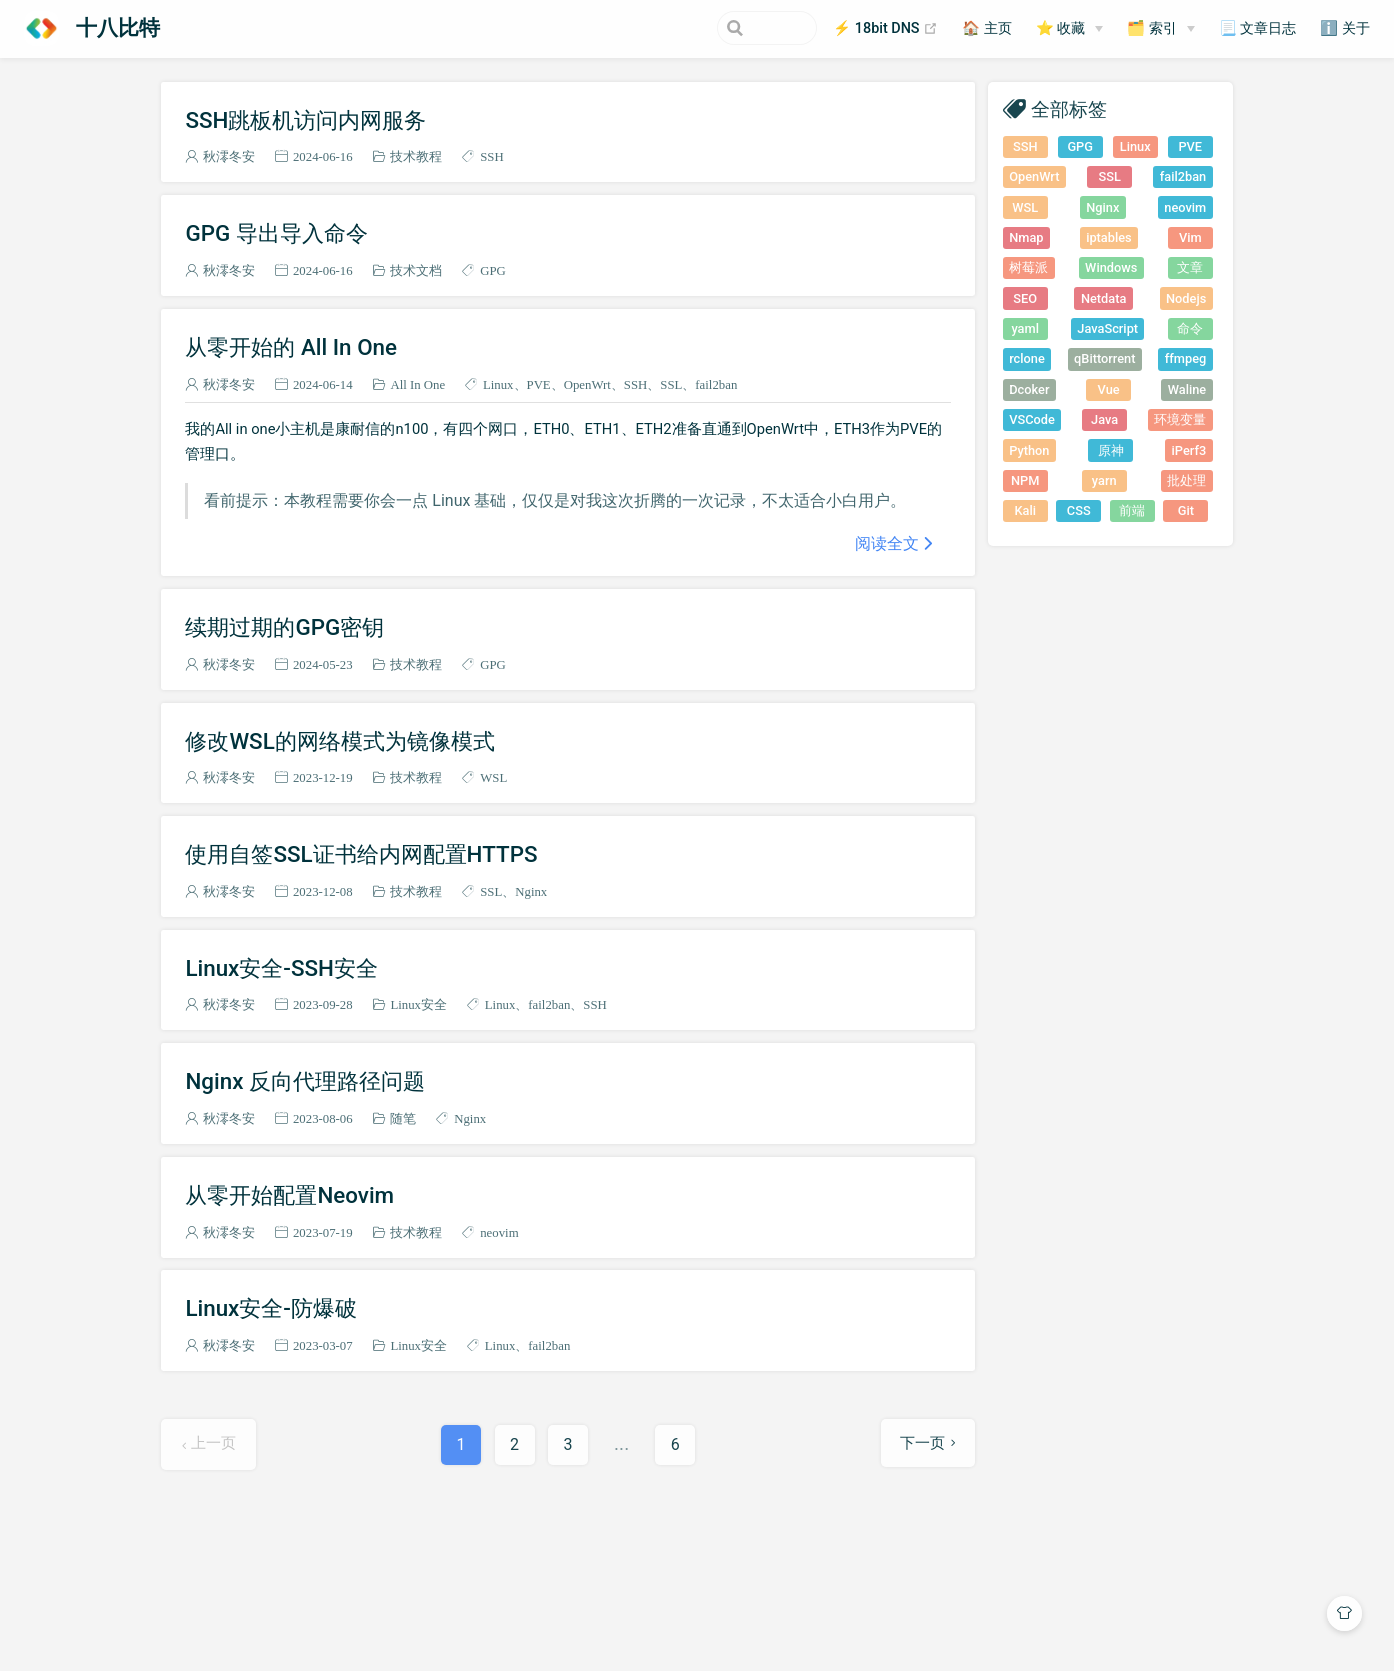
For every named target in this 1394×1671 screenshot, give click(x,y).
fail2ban (716, 384)
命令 (1190, 328)
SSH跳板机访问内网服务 (305, 120)
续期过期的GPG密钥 (284, 627)
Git (1186, 510)
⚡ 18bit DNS (885, 29)
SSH (491, 156)
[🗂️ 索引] (1161, 29)
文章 (1190, 267)
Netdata (1103, 298)
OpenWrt (587, 384)
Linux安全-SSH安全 (281, 968)
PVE (539, 384)
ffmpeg (1185, 358)
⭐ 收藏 (1061, 28)
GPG (493, 270)
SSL (671, 384)
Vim (1190, 237)
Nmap (1026, 237)
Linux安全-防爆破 (271, 1308)
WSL (493, 777)
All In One (417, 384)
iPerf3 (1189, 450)
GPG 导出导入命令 (276, 233)
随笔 (403, 1118)
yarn (1104, 480)
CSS (1079, 510)
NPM (1025, 480)
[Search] (716, 28)
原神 (1111, 450)
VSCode (1032, 419)
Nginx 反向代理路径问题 (305, 1081)
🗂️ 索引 (1152, 28)
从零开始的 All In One (291, 347)
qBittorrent (1104, 358)
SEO (1025, 298)
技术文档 (416, 270)
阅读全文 (887, 543)
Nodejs (1186, 298)
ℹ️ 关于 (1345, 28)
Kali (1025, 510)
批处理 (1186, 480)
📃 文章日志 (1258, 28)
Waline (1187, 389)
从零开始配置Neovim (289, 1195)
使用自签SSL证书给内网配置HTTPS (361, 854)
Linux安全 (418, 1004)
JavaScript (1107, 328)
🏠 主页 (987, 28)
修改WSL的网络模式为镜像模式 (339, 741)
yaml (1024, 328)
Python (1029, 450)
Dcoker (1029, 389)
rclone (1027, 358)
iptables (1109, 237)
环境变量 (1180, 419)
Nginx (531, 891)
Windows (1111, 267)
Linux (498, 384)
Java (1104, 419)
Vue (1109, 389)
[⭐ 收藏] (1070, 29)
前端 (1132, 510)
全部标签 (1069, 108)
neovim (499, 1232)
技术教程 (416, 156)
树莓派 (1028, 267)
